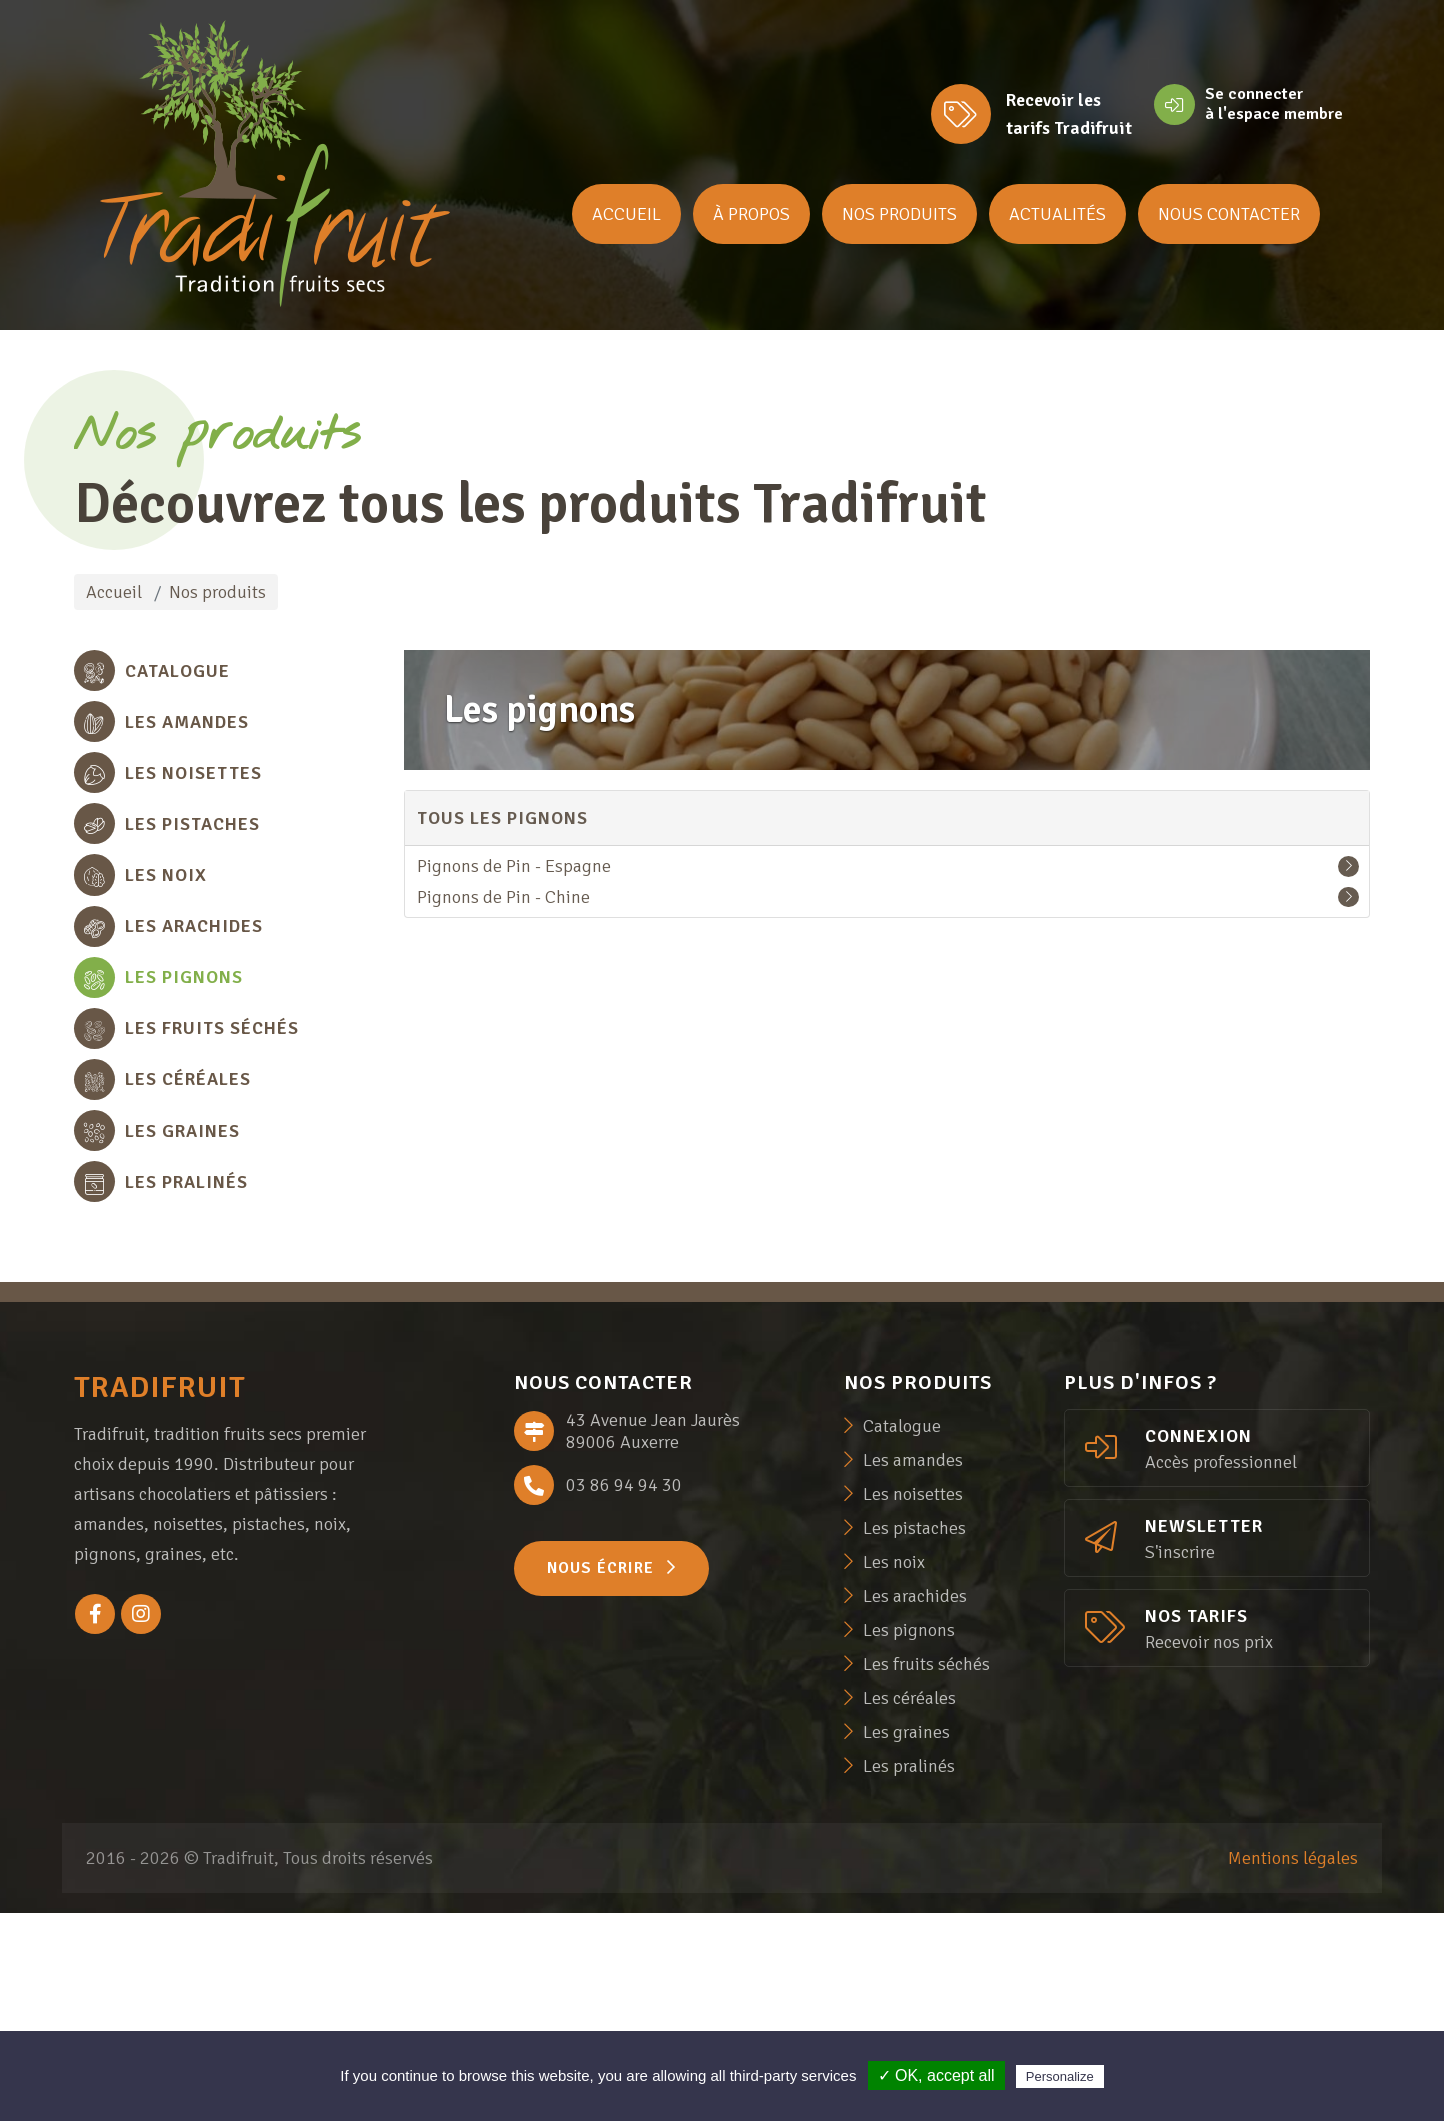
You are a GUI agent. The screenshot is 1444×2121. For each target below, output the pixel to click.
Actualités (1057, 214)
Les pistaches (914, 1736)
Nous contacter (1229, 214)
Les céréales (909, 1906)
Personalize (1060, 2076)
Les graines (906, 1940)
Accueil (626, 214)
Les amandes (913, 1668)
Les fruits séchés (926, 1872)
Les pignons (909, 1838)
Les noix (894, 1770)
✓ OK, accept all (936, 2075)
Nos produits (899, 214)
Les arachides (915, 1804)
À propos (751, 214)
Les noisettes (913, 1702)
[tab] (227, 680)
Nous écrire (611, 1776)
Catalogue (902, 1634)
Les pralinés (909, 1974)
